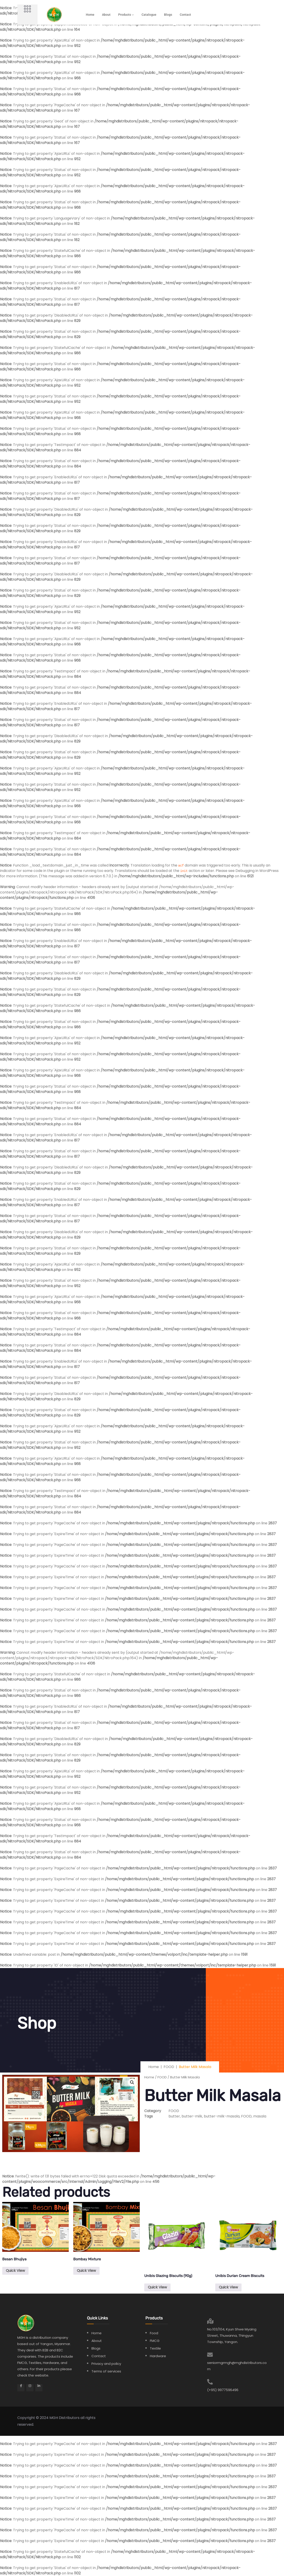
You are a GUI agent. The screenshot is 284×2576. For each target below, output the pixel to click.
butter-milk (192, 2116)
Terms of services (106, 2371)
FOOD (162, 2077)
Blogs (168, 14)
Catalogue (149, 14)
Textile (155, 2348)
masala (259, 2116)
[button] (132, 2082)
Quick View (15, 2270)
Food (154, 2333)
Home (90, 14)
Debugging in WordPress (257, 870)
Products (124, 14)
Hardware (158, 2356)
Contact (185, 14)
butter (174, 2116)
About (106, 14)
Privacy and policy (106, 2363)
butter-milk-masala (222, 2116)
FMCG (155, 2340)
